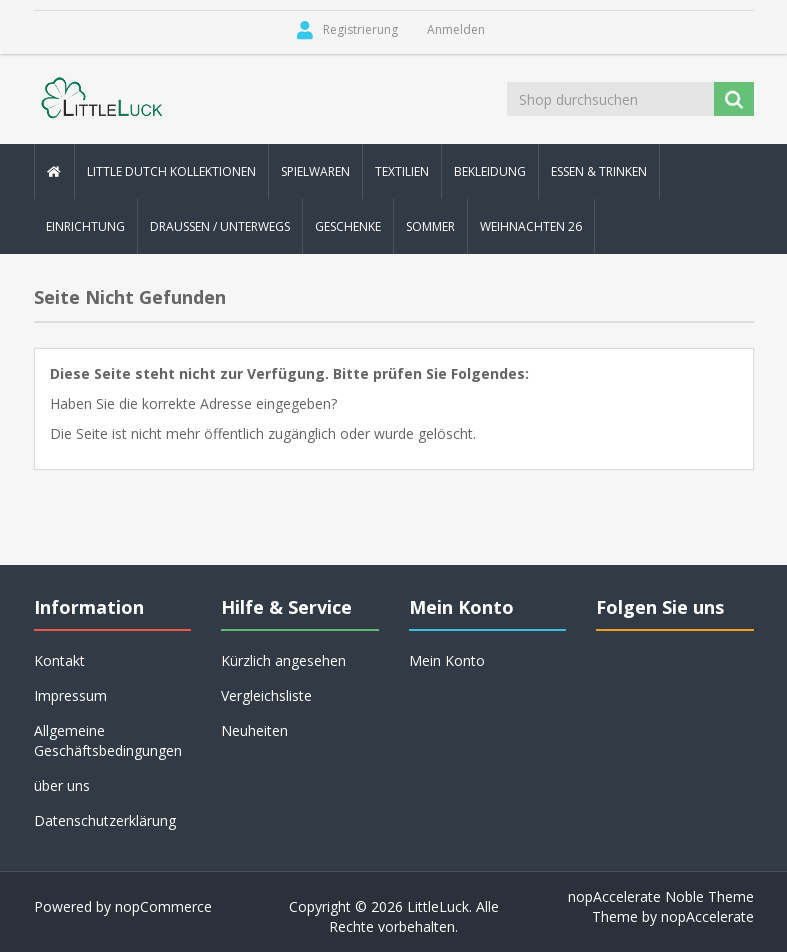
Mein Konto (447, 660)
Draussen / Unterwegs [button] (220, 226)
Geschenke (348, 226)
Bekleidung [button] (490, 171)
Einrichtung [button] (85, 226)
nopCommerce (163, 906)
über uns (62, 785)
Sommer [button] (430, 226)
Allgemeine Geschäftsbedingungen (108, 740)
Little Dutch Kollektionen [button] (171, 171)
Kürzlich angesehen (283, 660)
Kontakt (59, 660)
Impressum (70, 695)
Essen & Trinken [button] (599, 171)
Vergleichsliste (266, 695)
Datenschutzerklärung (105, 820)
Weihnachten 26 (531, 226)
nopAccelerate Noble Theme (661, 896)
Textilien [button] (402, 171)
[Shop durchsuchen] (612, 99)
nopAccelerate (707, 916)
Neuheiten (254, 730)
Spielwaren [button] (315, 171)
